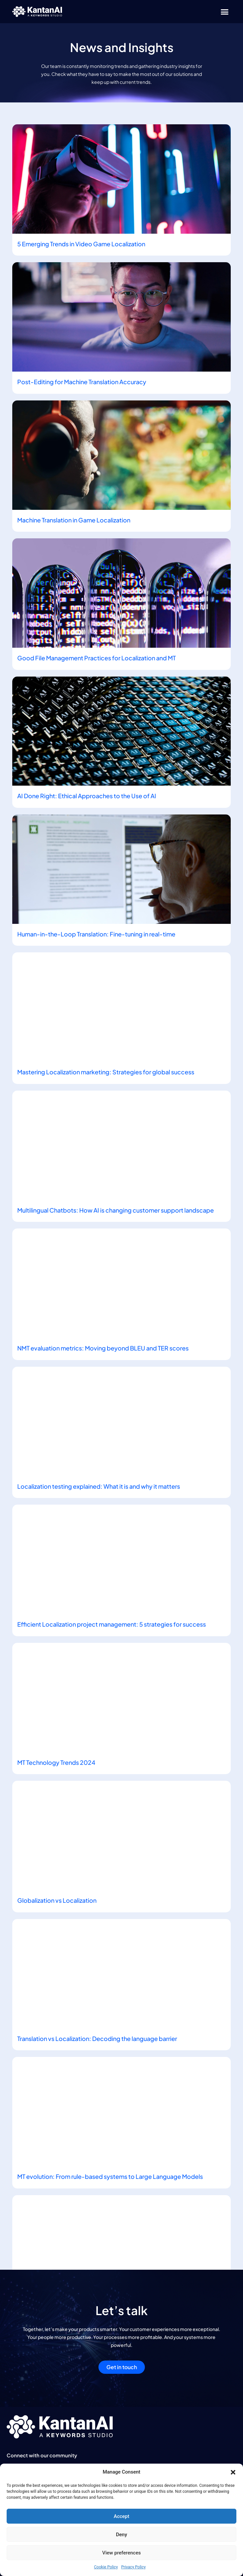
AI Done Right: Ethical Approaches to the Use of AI (86, 796)
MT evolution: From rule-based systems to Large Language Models (110, 2176)
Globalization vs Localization (56, 1900)
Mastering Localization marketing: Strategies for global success (105, 1072)
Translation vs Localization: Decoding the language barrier (97, 2038)
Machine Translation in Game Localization (73, 520)
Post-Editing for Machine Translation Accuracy (81, 382)
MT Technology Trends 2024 (56, 1762)
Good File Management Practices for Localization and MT (96, 658)
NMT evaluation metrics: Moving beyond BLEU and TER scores (103, 1348)
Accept (121, 2516)
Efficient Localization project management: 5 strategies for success (111, 1624)
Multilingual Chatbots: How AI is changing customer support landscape (115, 1210)
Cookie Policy (106, 2567)
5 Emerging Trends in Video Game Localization (81, 244)
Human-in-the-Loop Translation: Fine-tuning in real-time (96, 934)
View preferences (121, 2553)
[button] (233, 2472)
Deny (121, 2535)
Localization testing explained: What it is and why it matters (98, 1486)
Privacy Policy (133, 2567)
